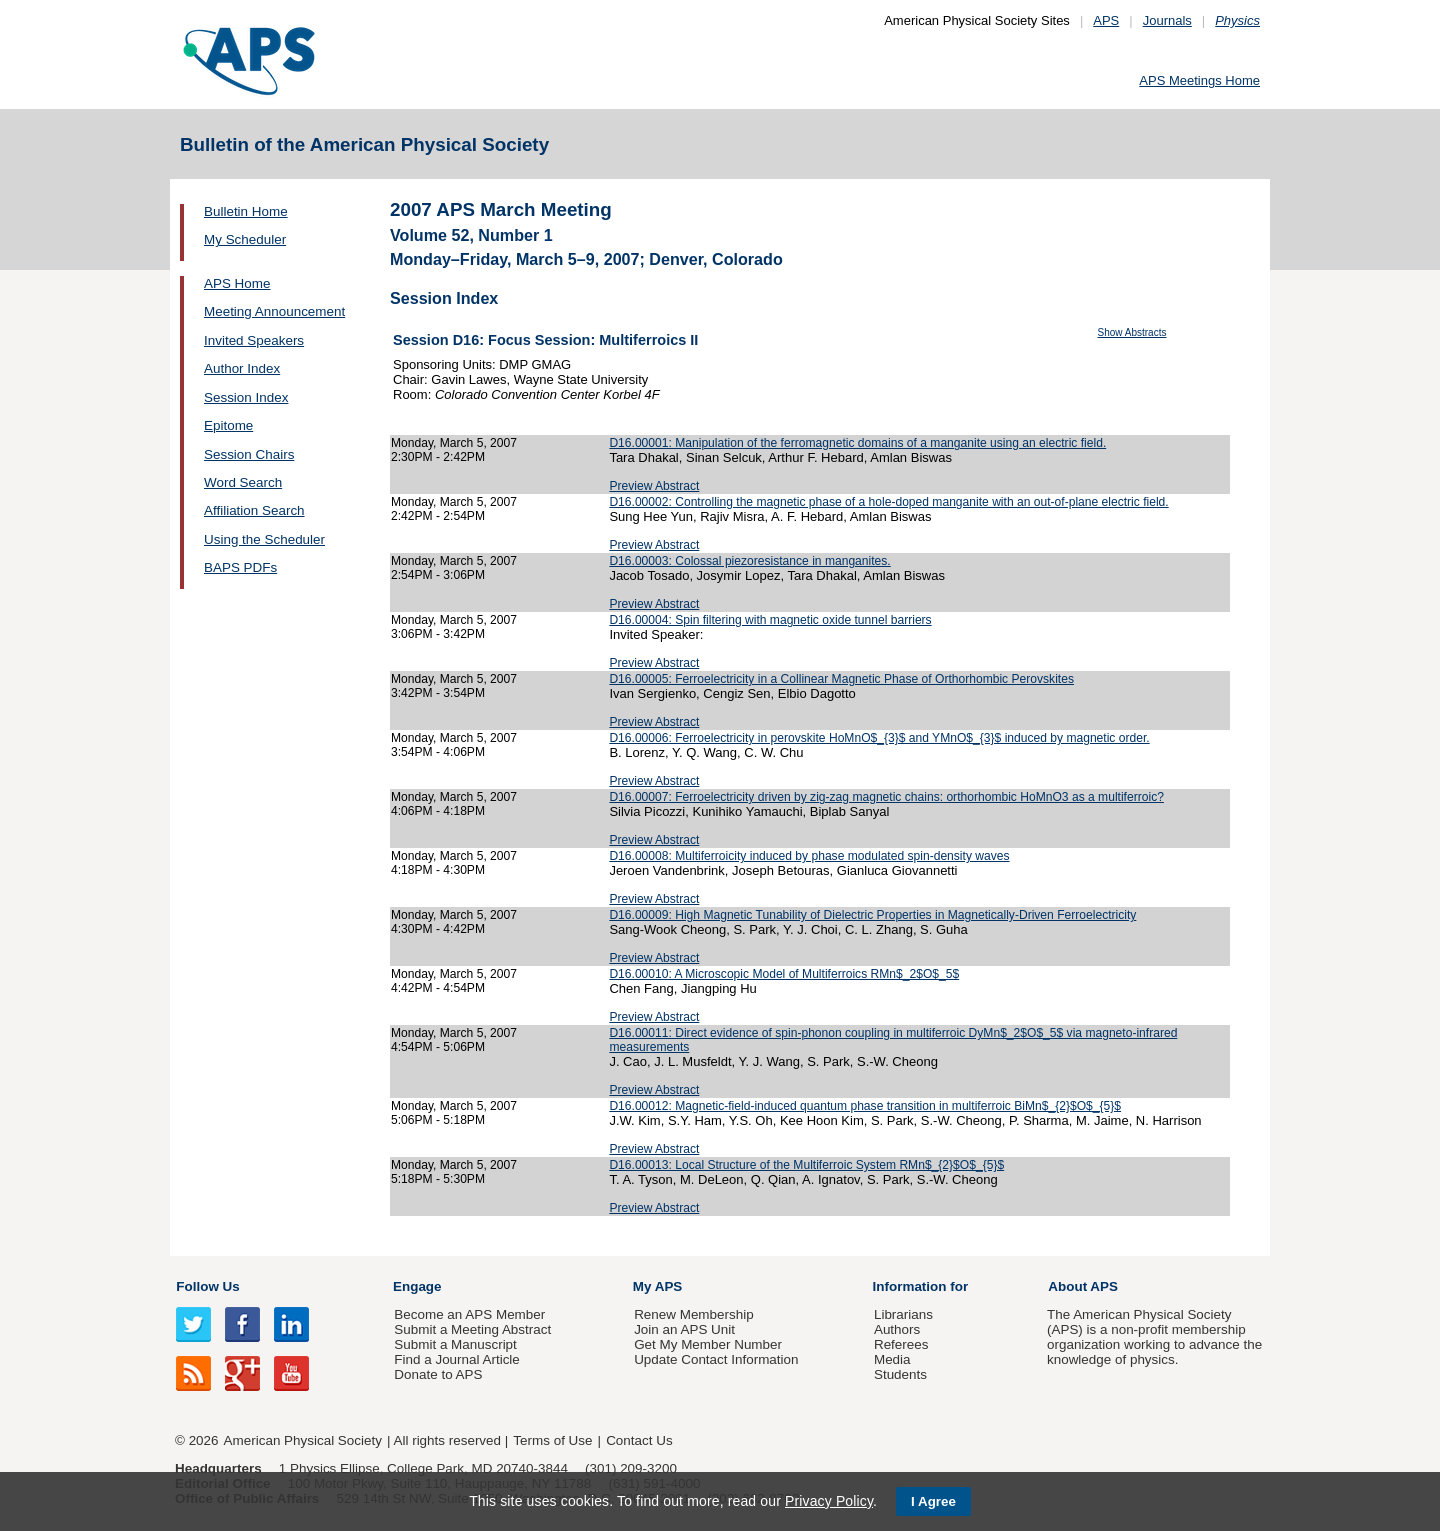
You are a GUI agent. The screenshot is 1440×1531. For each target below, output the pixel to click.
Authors (897, 1329)
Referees (901, 1344)
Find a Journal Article (456, 1359)
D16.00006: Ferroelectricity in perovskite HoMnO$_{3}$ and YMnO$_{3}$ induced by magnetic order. (879, 738)
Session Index (246, 397)
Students (900, 1374)
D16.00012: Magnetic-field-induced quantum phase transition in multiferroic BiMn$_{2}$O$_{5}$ (865, 1106)
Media (892, 1359)
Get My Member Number (708, 1344)
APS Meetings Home (1199, 80)
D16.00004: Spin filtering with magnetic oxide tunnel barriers (770, 620)
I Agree (933, 1501)
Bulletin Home (246, 211)
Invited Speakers (254, 340)
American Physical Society (303, 1440)
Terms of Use (552, 1440)
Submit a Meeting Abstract (472, 1329)
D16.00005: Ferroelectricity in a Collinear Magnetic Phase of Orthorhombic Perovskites (841, 679)
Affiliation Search (254, 510)
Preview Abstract (654, 486)
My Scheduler (245, 239)
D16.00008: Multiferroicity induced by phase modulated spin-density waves (809, 856)
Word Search (243, 482)
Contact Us (639, 1440)
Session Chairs (249, 454)
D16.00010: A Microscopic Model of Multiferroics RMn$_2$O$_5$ (784, 974)
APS (1106, 20)
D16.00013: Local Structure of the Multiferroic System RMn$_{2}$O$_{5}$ (806, 1165)
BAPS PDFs (240, 567)
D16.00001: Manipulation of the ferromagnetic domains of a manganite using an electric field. (857, 443)
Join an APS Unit (684, 1329)
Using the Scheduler (264, 539)
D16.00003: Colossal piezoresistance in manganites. (749, 561)
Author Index (242, 368)
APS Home (237, 283)
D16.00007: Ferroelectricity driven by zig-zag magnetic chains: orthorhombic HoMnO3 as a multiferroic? (886, 797)
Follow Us (207, 1286)
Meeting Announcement (274, 311)
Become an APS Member (469, 1314)
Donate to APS (438, 1374)
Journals (1167, 20)
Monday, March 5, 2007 (454, 443)
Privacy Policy (829, 1501)
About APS (1083, 1286)
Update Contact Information (716, 1359)
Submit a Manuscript (455, 1344)
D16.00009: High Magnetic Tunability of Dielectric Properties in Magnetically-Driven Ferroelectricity (872, 915)
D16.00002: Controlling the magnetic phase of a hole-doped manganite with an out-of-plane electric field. (888, 502)
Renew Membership (694, 1314)
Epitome (228, 425)
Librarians (903, 1314)
